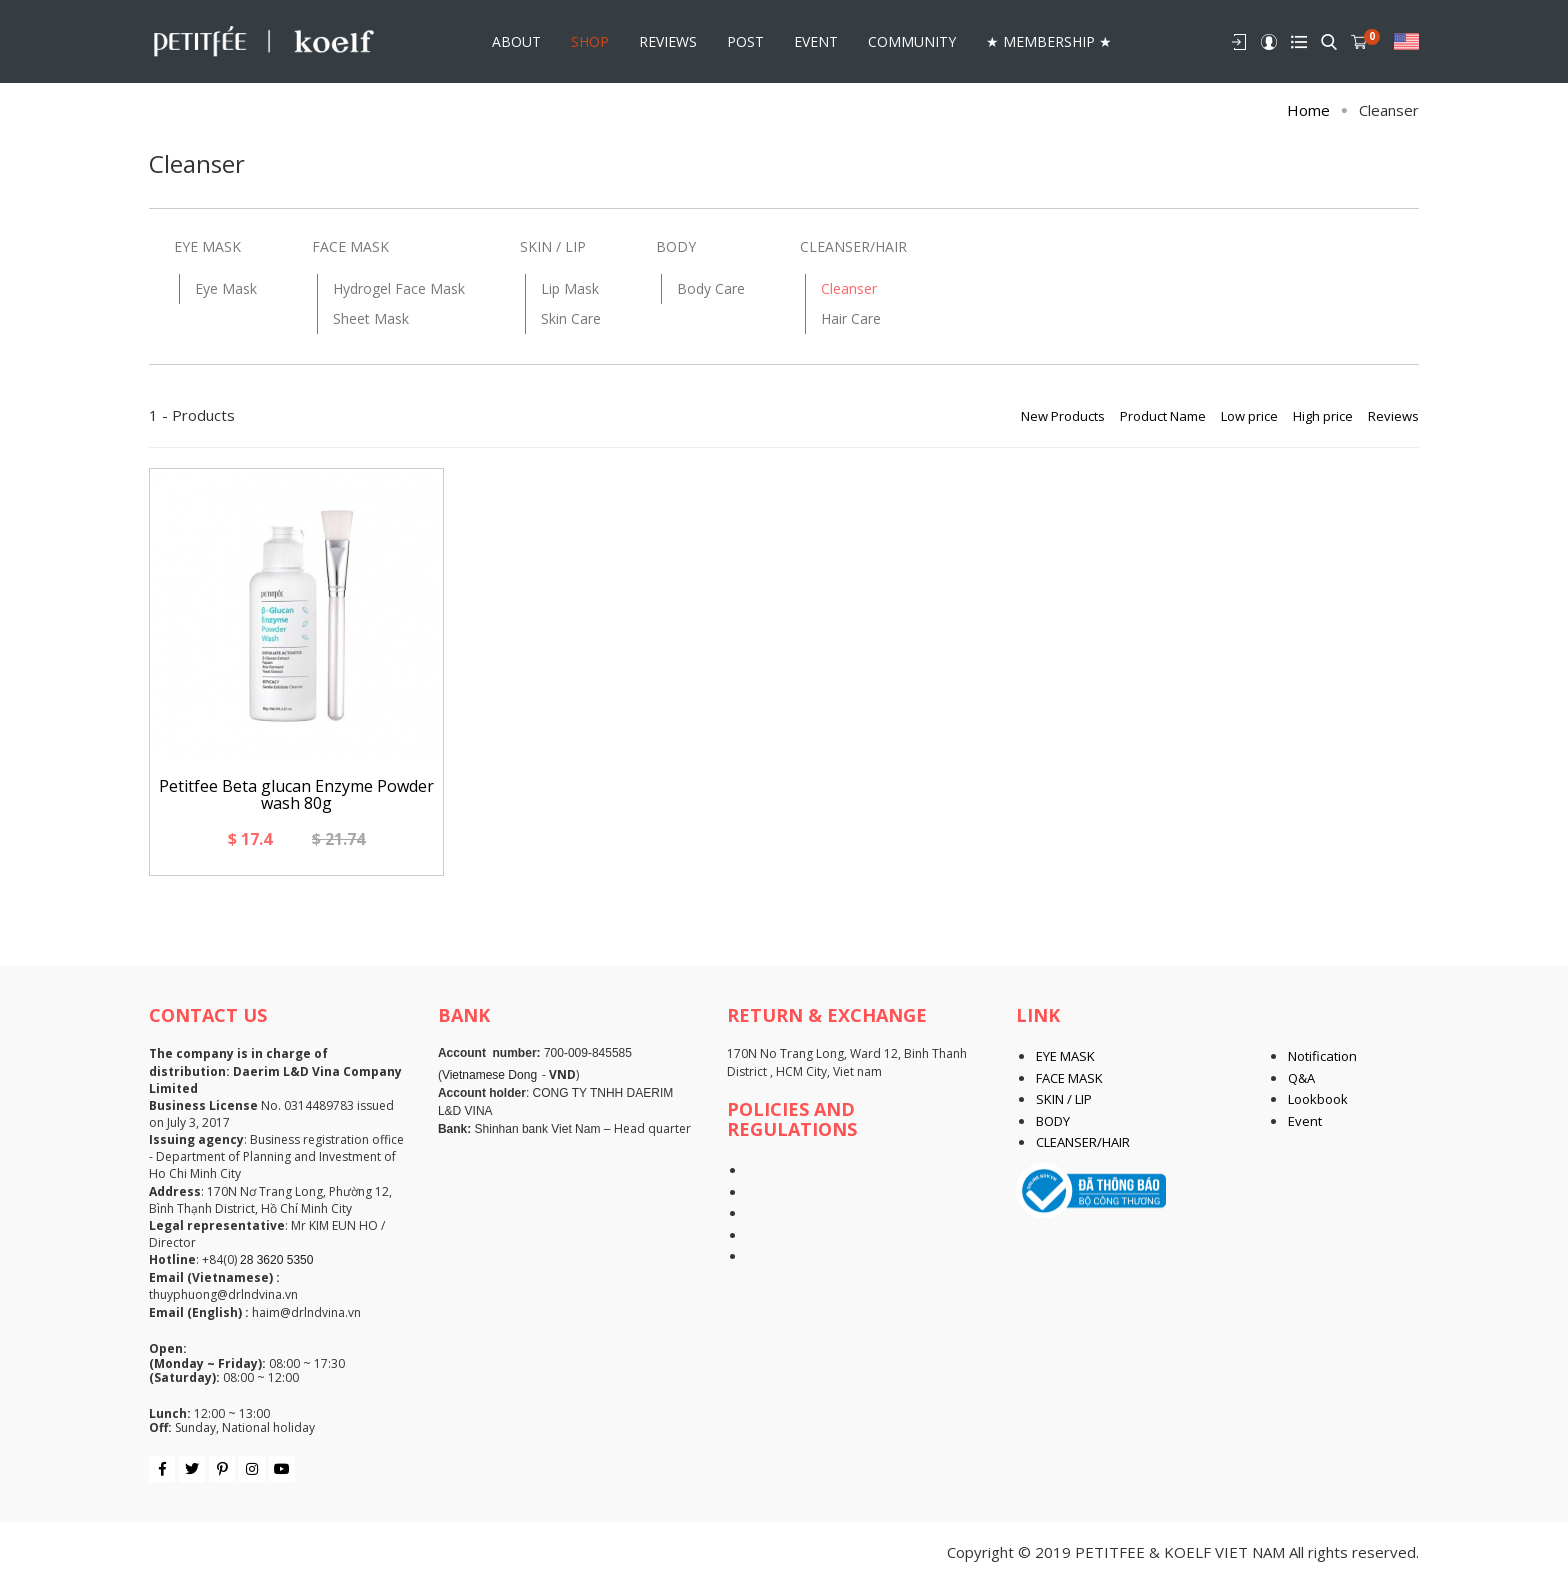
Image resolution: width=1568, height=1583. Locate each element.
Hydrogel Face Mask (399, 288)
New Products (1063, 416)
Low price (1249, 416)
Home (1308, 110)
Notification (1322, 1056)
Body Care (711, 288)
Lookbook (1318, 1099)
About (516, 39)
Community (912, 39)
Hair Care (851, 318)
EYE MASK (207, 246)
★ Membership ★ (1049, 39)
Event (816, 39)
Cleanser (849, 288)
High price (1323, 416)
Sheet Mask (371, 318)
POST (745, 39)
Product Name (1163, 416)
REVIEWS (668, 39)
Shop (590, 39)
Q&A (1301, 1078)
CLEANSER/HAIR (853, 246)
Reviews (1393, 416)
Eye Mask (226, 288)
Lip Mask (570, 288)
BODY (676, 246)
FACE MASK (350, 246)
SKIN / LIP (553, 246)
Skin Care (571, 318)
